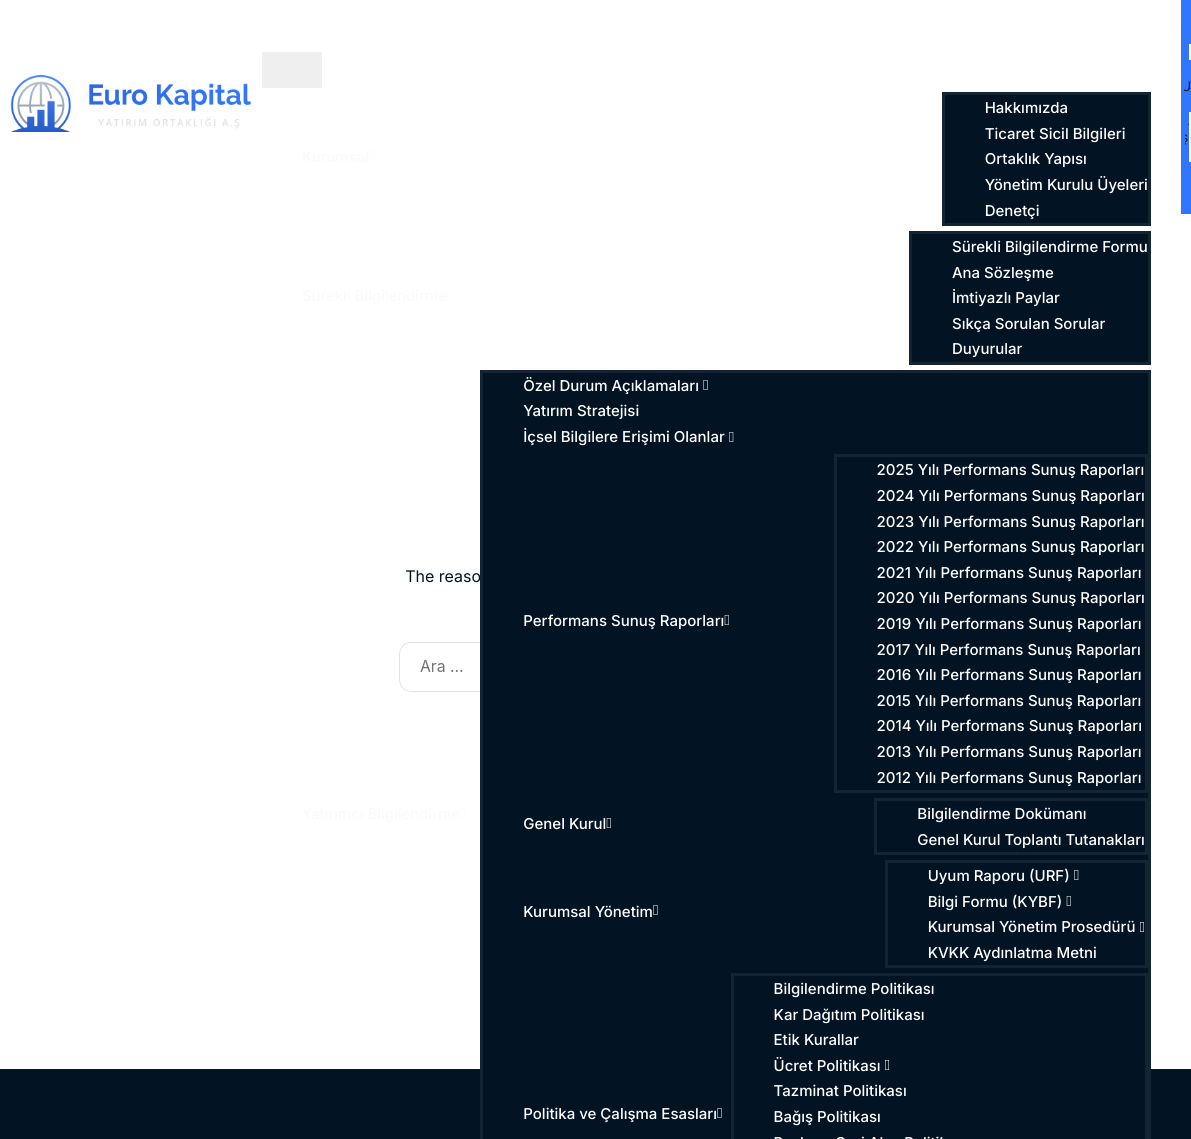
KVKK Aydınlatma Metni (1014, 953)
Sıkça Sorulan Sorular (1031, 324)
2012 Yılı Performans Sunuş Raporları (1011, 778)
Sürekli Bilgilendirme (378, 296)
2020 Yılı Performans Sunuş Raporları (1013, 598)
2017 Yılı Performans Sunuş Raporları (1011, 650)
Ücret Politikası (834, 1066)
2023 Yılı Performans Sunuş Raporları (1013, 522)
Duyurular (990, 349)
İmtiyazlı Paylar (1009, 298)
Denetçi (1014, 211)
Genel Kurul (570, 824)
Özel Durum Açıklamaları (618, 386)
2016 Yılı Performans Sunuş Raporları (1011, 675)
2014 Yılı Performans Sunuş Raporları (1011, 726)
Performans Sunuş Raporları (629, 621)
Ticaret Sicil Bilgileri (1057, 134)
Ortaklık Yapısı (1038, 159)
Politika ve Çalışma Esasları (625, 1114)
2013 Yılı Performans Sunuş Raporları (1011, 752)
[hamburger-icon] (292, 70)
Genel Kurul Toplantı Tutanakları (1034, 840)
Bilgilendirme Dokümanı (1004, 814)
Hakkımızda (1028, 108)
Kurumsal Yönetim (593, 912)
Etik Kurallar (818, 1040)
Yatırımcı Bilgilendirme (384, 814)
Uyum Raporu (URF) (1006, 876)
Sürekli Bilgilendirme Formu (1053, 247)
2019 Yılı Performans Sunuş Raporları (1011, 624)
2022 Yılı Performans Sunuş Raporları (1013, 547)
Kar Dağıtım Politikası (851, 1015)
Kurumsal (338, 157)
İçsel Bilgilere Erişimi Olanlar (631, 437)
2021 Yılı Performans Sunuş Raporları (1011, 573)
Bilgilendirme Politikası (856, 989)
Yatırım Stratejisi (584, 411)
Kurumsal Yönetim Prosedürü (1038, 927)
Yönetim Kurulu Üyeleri (1068, 185)
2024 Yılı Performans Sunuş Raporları (1013, 496)
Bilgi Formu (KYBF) (1002, 902)
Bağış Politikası (829, 1117)
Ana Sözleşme (1006, 273)
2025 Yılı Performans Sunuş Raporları (1013, 470)
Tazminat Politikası (842, 1091)
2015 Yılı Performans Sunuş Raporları (1011, 701)
